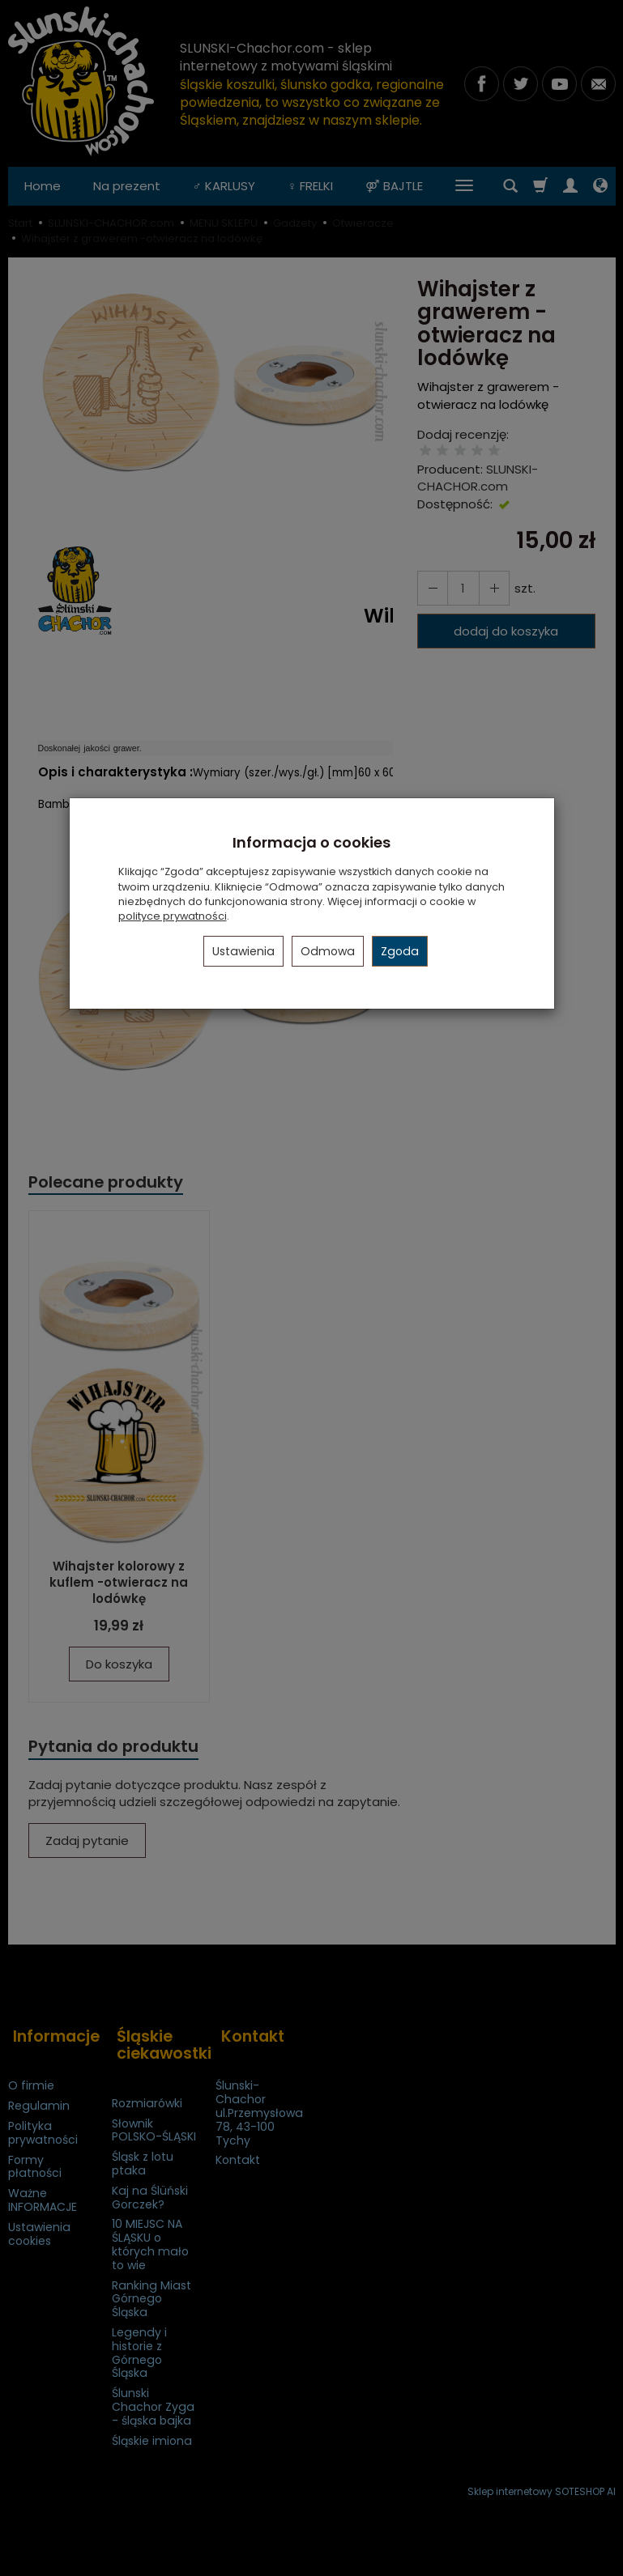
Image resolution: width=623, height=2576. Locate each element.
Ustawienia (243, 951)
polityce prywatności (172, 916)
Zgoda (400, 951)
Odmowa (328, 951)
